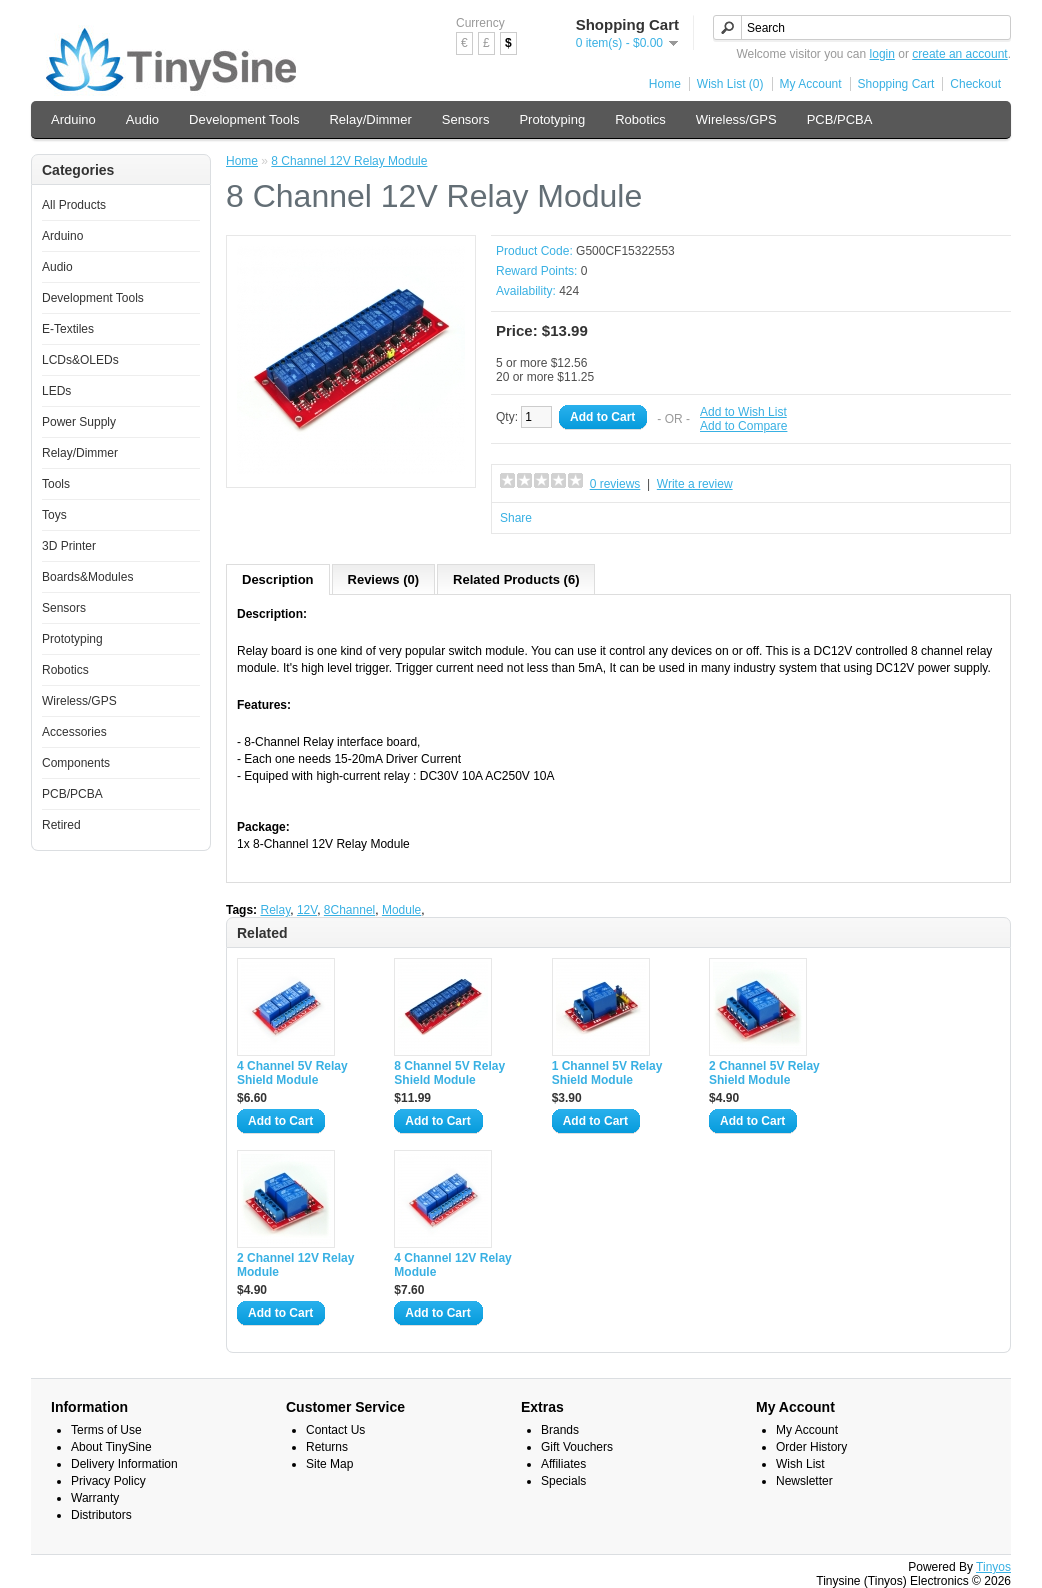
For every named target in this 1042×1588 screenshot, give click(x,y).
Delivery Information (124, 1464)
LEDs (56, 391)
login (882, 54)
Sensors (466, 119)
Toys (54, 515)
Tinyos (993, 1567)
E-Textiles (68, 329)
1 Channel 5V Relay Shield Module (607, 1073)
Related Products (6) (516, 579)
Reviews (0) (384, 579)
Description (278, 579)
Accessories (74, 732)
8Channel (349, 910)
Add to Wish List (743, 412)
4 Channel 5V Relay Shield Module (292, 1073)
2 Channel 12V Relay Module (295, 1265)
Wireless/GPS (736, 119)
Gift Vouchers (577, 1447)
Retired (61, 825)
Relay (275, 910)
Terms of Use (106, 1430)
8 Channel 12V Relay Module (349, 161)
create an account (959, 54)
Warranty (95, 1498)
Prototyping (552, 119)
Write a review (695, 484)
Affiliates (563, 1464)
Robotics (640, 119)
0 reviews (615, 484)
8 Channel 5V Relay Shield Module (449, 1073)
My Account (811, 84)
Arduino (73, 119)
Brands (560, 1430)
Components (76, 763)
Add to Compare (743, 426)
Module (401, 910)
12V (307, 910)
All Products (74, 205)
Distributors (101, 1515)
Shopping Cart (896, 84)
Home (665, 84)
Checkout (975, 84)
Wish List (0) (730, 84)
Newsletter (804, 1481)
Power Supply (79, 422)
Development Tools (244, 119)
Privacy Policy (108, 1481)
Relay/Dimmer (370, 119)
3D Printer (69, 546)
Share (516, 518)
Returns (327, 1447)
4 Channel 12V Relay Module (452, 1265)
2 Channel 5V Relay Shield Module (764, 1073)
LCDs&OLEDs (80, 360)
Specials (563, 1481)
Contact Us (335, 1430)
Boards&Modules (87, 577)
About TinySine (111, 1447)
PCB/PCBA (840, 119)
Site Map (329, 1464)
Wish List (800, 1464)
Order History (811, 1447)
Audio (142, 119)
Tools (56, 484)
